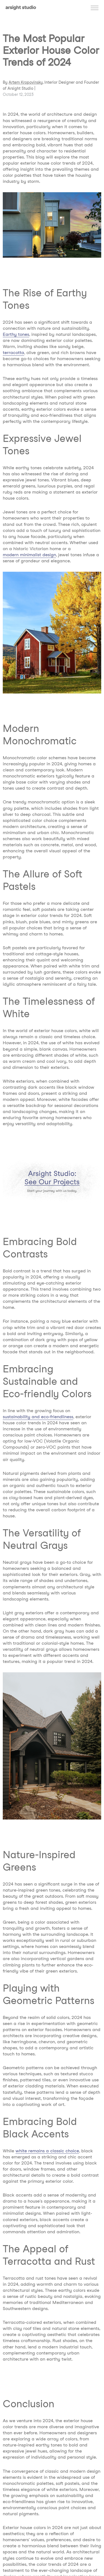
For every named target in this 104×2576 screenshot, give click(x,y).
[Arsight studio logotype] (21, 8)
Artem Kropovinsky (26, 82)
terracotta (13, 352)
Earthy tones (16, 334)
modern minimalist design (29, 554)
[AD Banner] (52, 1180)
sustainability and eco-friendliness (38, 1416)
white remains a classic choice (47, 2150)
